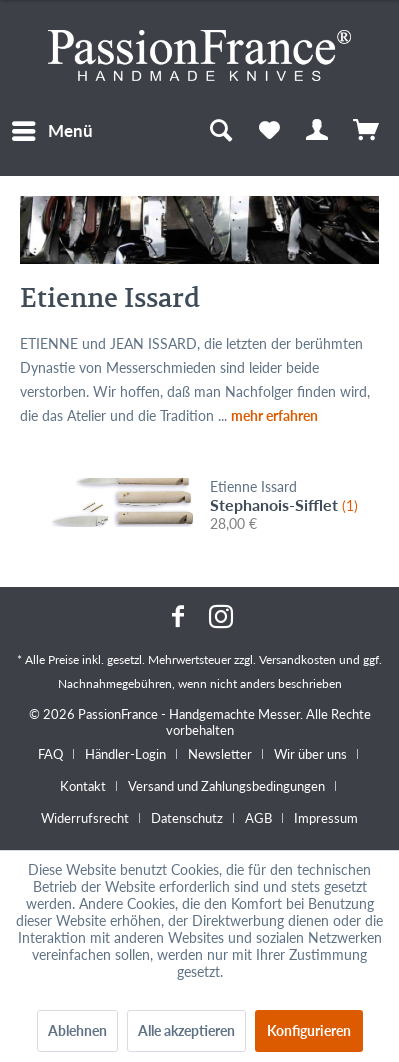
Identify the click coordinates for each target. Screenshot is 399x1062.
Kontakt (83, 786)
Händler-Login (125, 754)
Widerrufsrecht (85, 818)
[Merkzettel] (269, 131)
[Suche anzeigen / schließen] (220, 131)
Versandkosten (297, 659)
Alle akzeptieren (186, 1030)
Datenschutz (187, 818)
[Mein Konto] (318, 131)
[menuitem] (51, 131)
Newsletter (220, 754)
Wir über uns (310, 754)
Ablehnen (77, 1030)
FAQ (50, 754)
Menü (52, 128)
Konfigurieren (309, 1030)
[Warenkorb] (367, 131)
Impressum (326, 818)
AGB (258, 818)
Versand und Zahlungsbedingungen (226, 786)
